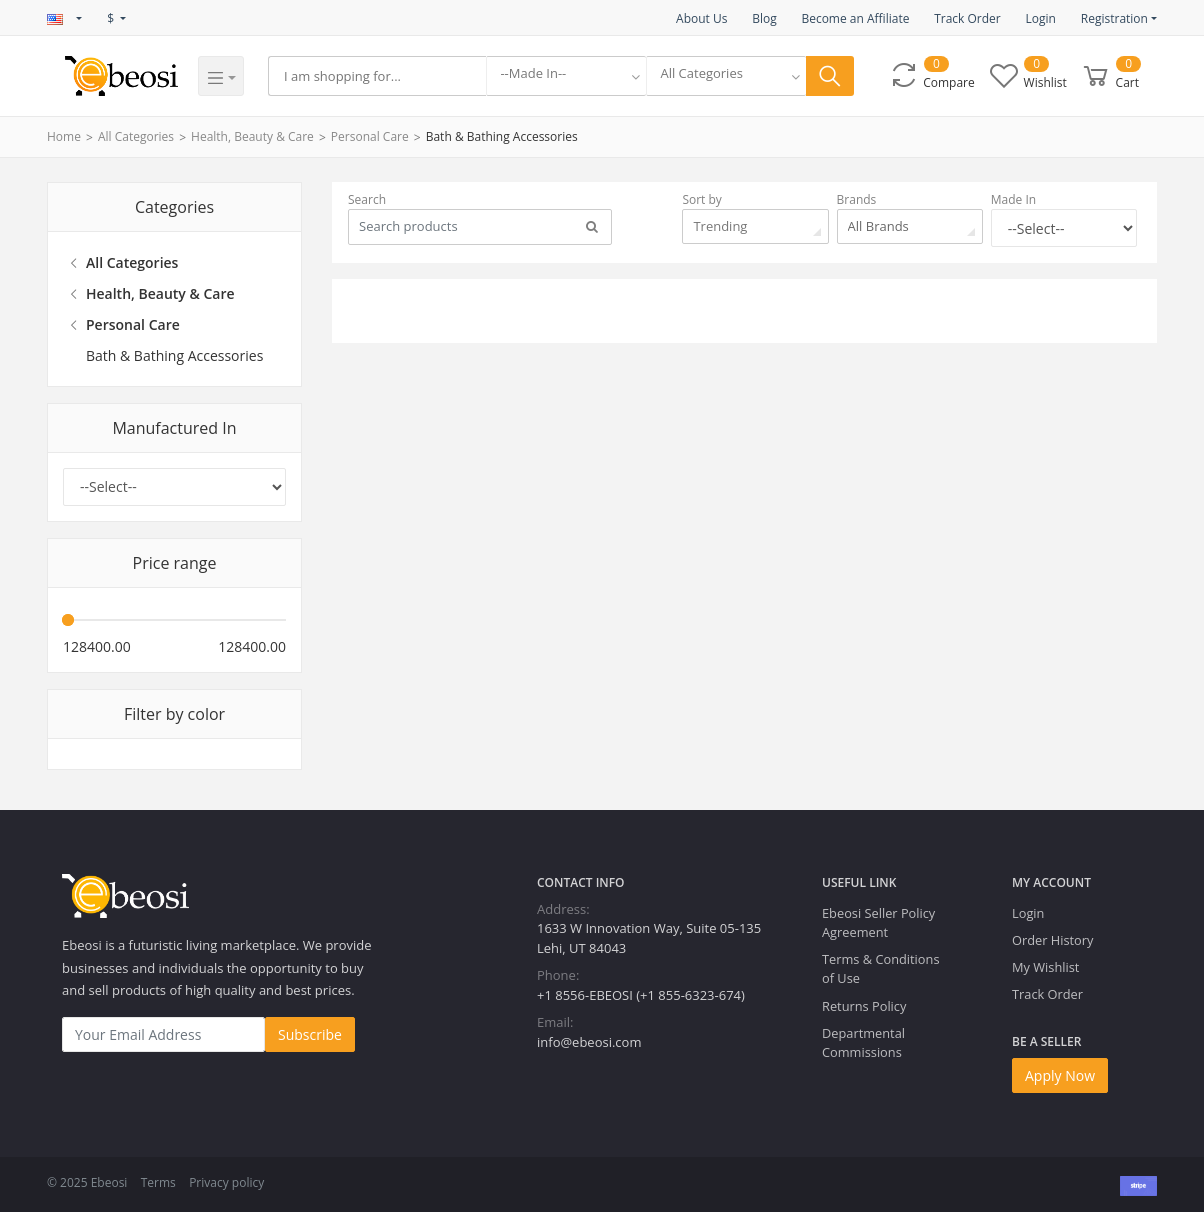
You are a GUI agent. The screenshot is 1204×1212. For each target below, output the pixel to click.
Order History (1052, 940)
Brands (857, 199)
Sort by (701, 199)
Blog (764, 18)
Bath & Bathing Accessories (502, 136)
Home (64, 136)
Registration (1114, 18)
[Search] (377, 76)
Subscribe (310, 1034)
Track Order (967, 18)
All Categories (136, 136)
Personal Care (370, 136)
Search (367, 199)
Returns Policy (864, 1006)
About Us (701, 18)
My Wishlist (1045, 967)
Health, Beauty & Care (252, 136)
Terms (158, 1182)
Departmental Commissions (863, 1042)
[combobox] (566, 76)
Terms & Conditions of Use (880, 968)
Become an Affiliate (855, 18)
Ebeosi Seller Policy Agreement (878, 922)
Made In (1013, 199)
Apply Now (1060, 1075)
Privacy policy (226, 1182)
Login (1040, 18)
